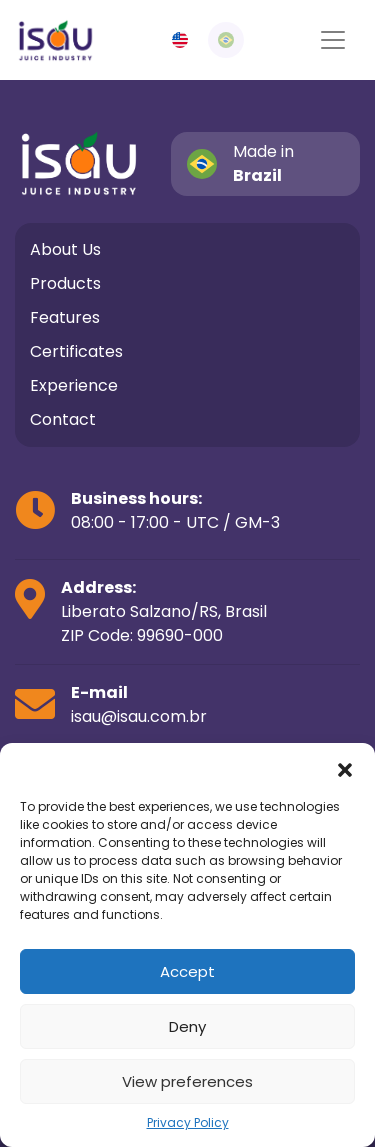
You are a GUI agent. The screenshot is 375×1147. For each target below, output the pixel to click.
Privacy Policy (188, 1122)
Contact (63, 419)
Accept (187, 971)
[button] (345, 768)
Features (65, 317)
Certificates (76, 351)
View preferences (187, 1081)
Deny (187, 1026)
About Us (65, 249)
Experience (74, 385)
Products (65, 283)
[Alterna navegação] (333, 40)
